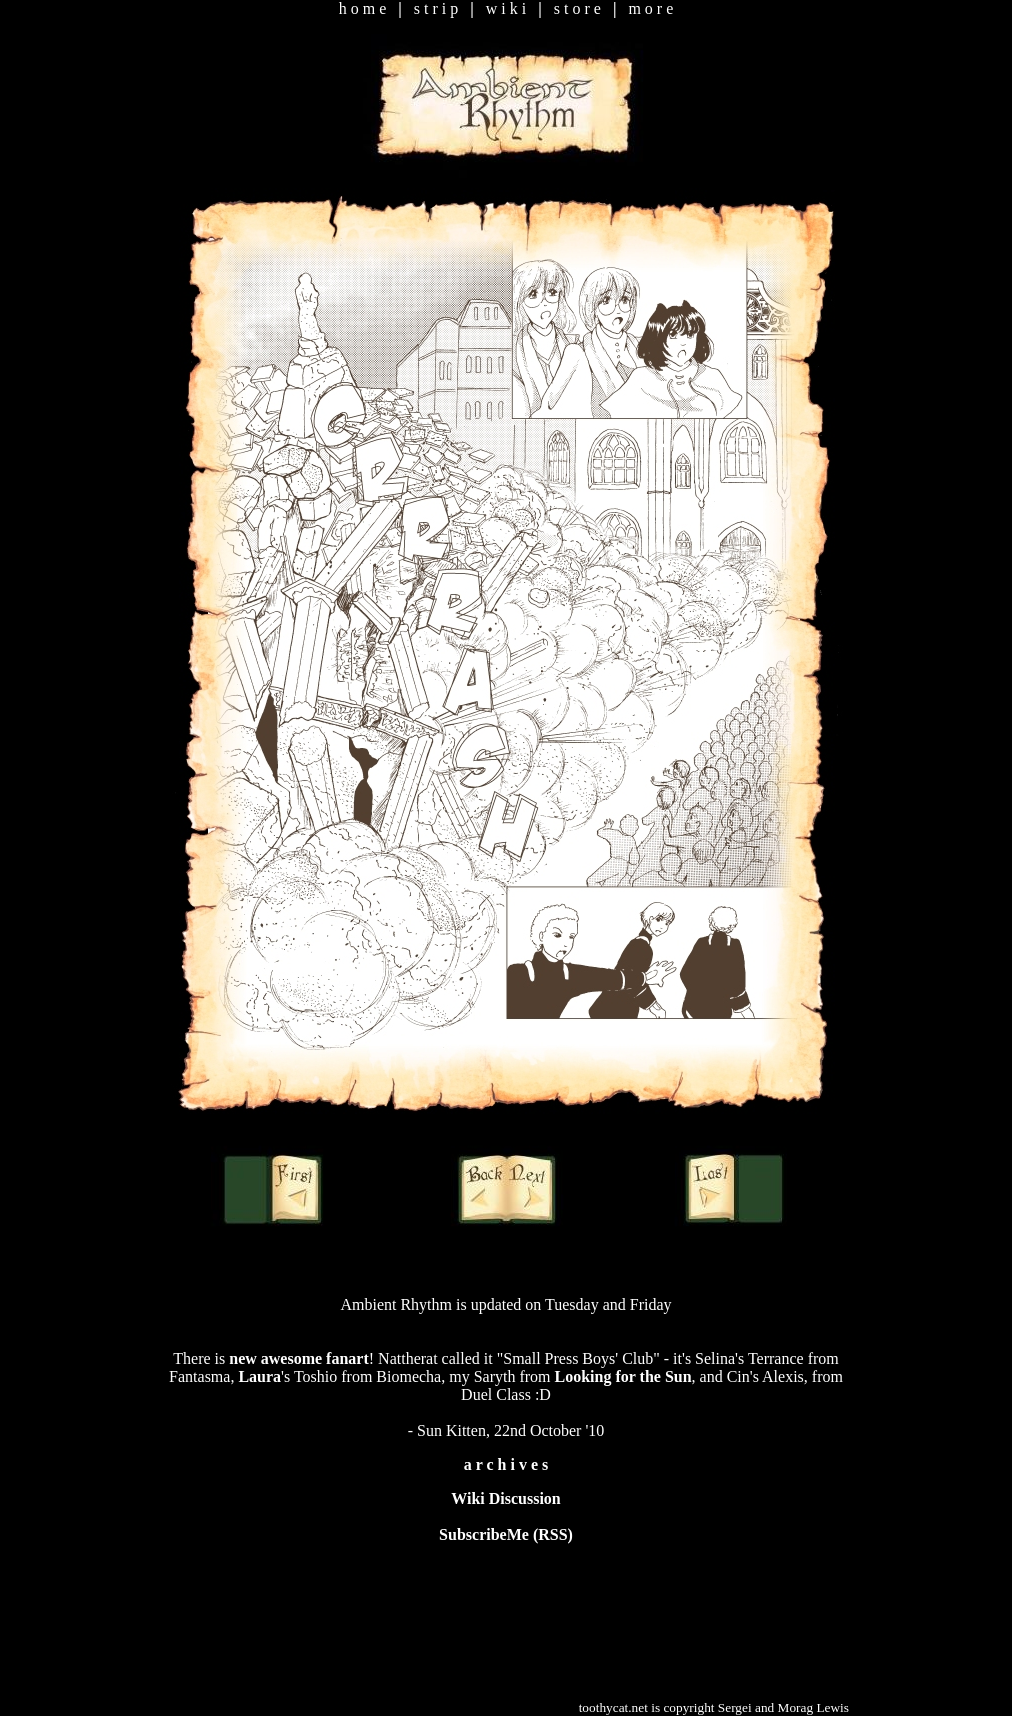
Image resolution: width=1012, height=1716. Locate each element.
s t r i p (436, 8)
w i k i (506, 8)
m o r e (650, 8)
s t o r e (577, 8)
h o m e (363, 8)
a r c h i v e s (506, 1464)
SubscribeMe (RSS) (506, 1534)
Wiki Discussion (506, 1498)
